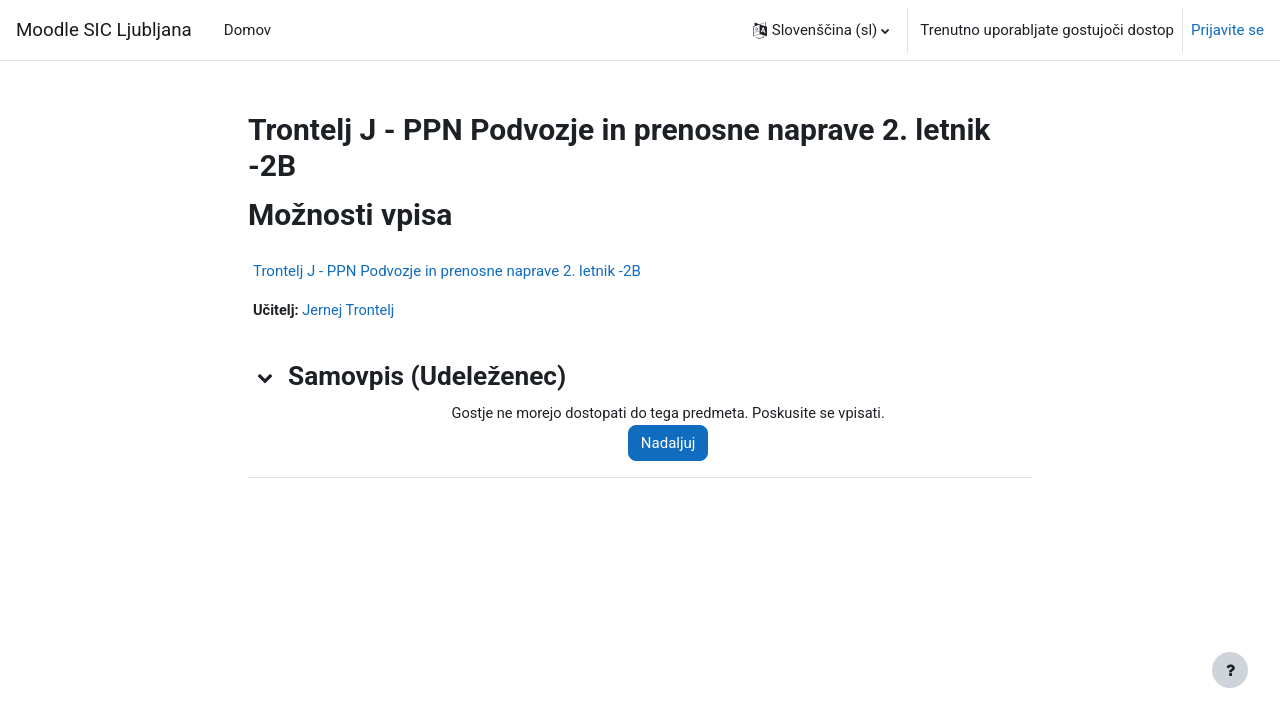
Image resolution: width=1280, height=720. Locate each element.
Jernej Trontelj (351, 311)
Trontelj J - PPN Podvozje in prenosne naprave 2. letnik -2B (447, 271)
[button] (821, 30)
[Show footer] (1230, 670)
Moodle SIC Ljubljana (104, 30)
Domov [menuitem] (247, 30)
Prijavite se (1227, 30)
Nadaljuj (674, 444)
